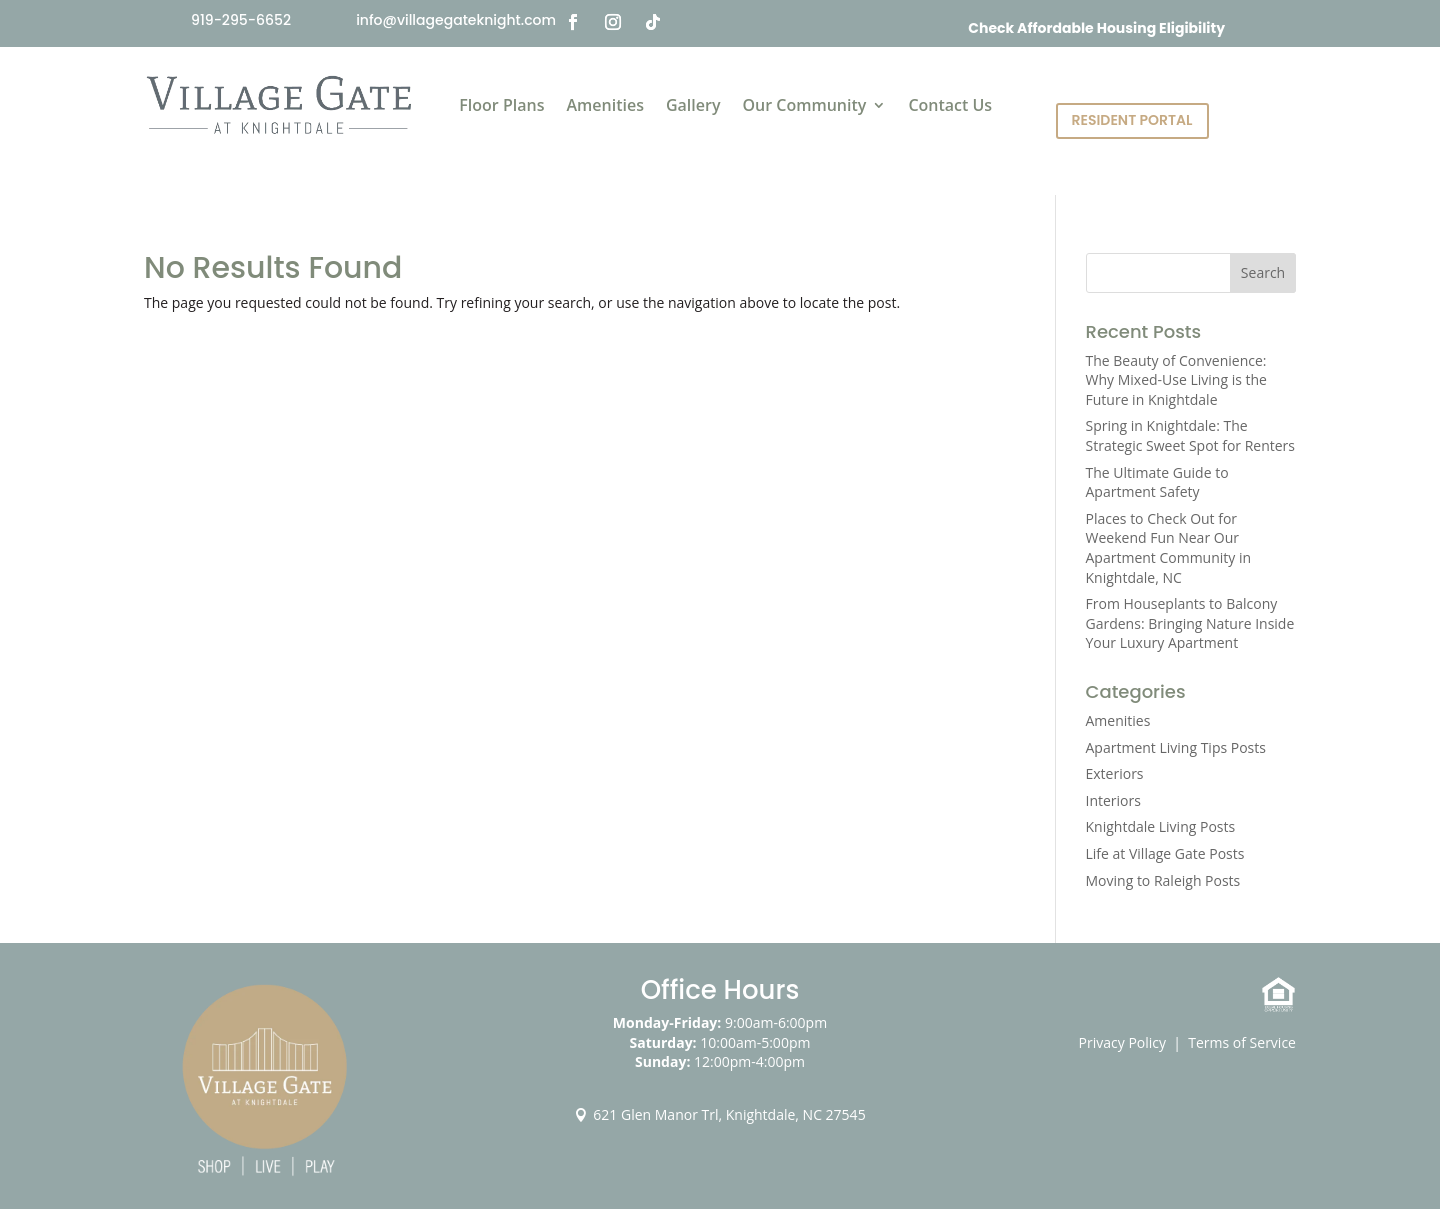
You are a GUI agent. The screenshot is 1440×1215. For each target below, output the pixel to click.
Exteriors (1115, 773)
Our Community (804, 105)
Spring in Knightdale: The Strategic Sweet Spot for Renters (1191, 435)
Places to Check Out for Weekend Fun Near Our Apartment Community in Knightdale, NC (1169, 548)
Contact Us (950, 105)
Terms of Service (1242, 1042)
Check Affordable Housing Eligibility (1096, 28)
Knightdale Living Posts (1161, 826)
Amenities (604, 105)
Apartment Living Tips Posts (1176, 747)
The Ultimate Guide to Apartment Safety (1157, 482)
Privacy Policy (1122, 1042)
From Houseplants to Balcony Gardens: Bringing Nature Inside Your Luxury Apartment (1190, 623)
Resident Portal (1132, 120)
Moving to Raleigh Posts (1163, 880)
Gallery (693, 105)
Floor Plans (501, 105)
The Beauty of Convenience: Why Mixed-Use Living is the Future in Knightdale (1176, 380)
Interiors (1113, 800)
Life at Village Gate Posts (1165, 853)
